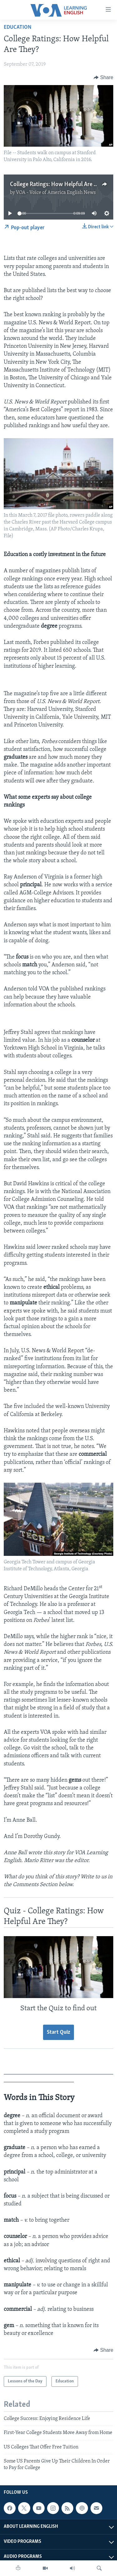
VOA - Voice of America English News (56, 192)
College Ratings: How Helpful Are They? (59, 184)
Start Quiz (58, 2032)
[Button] (103, 77)
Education (18, 27)
